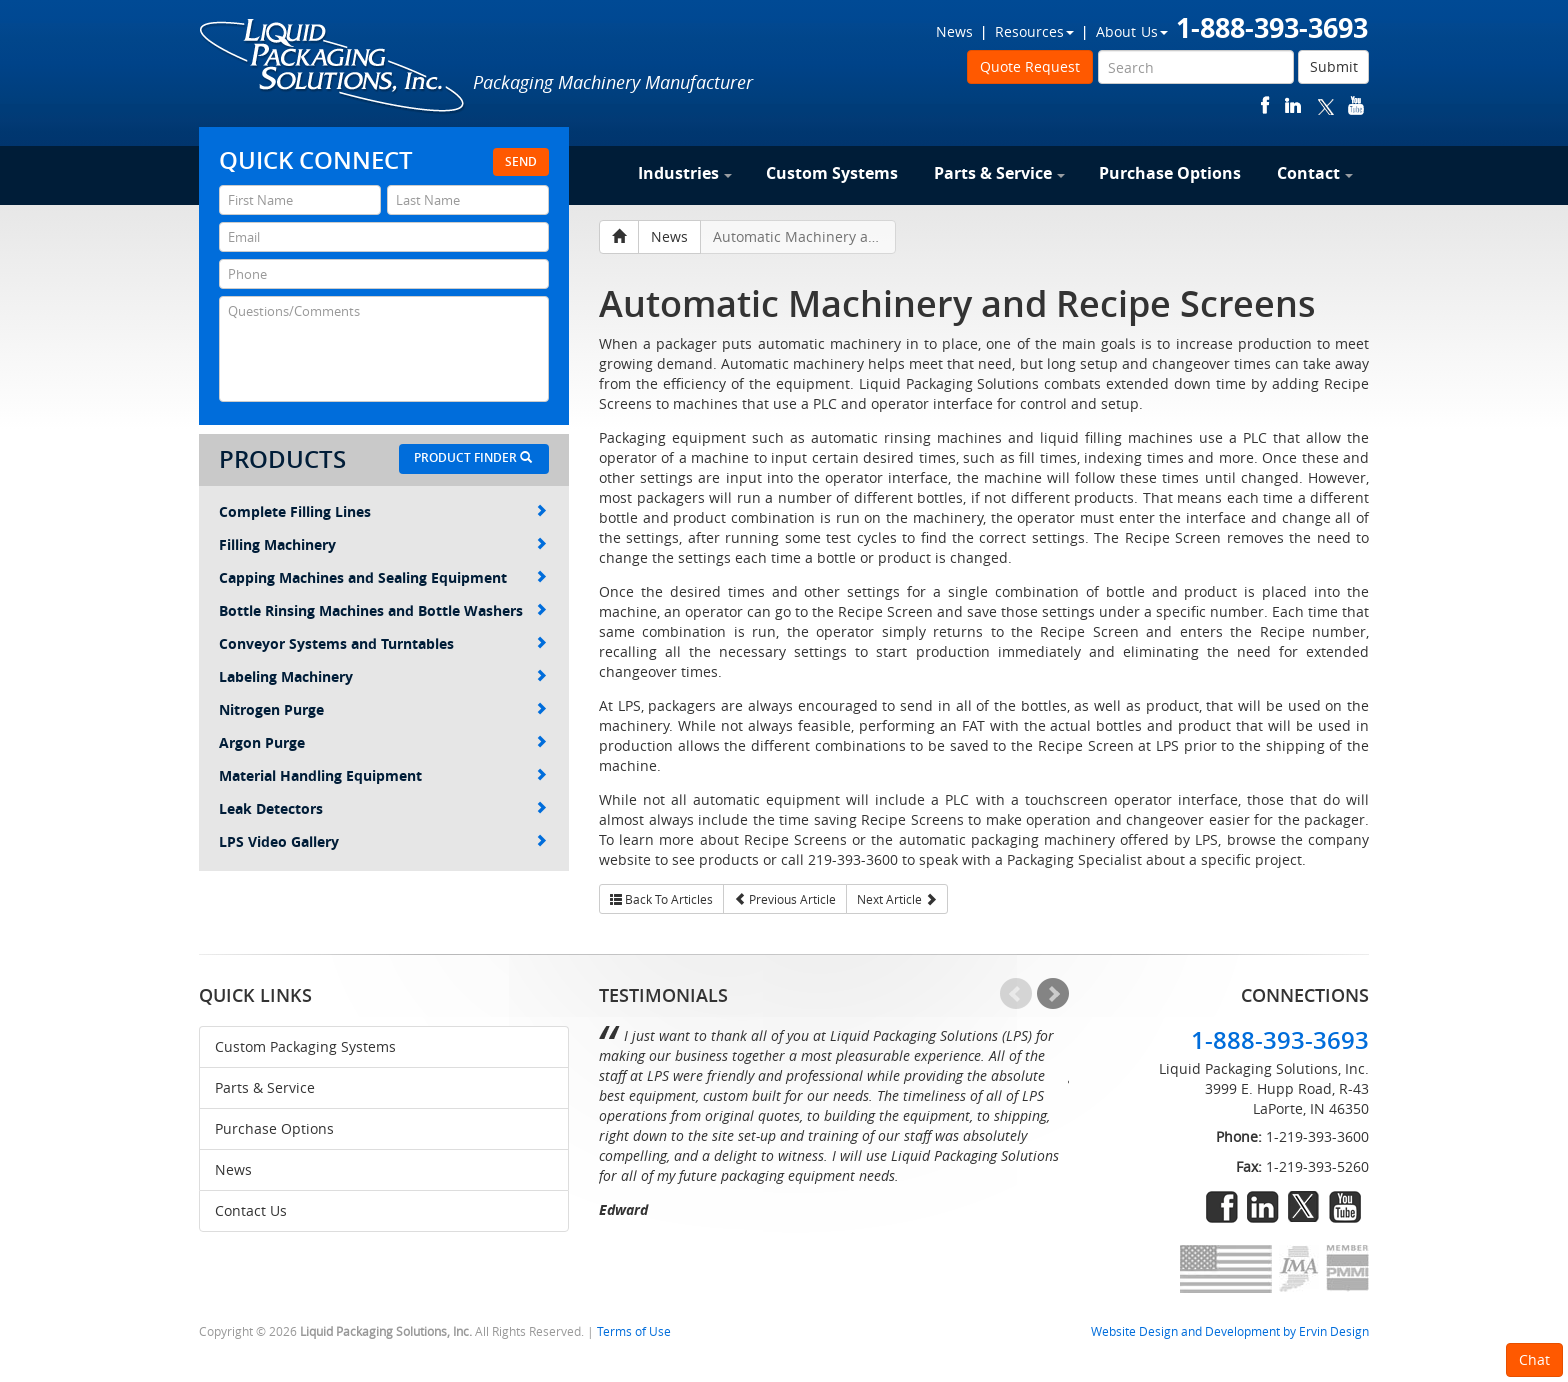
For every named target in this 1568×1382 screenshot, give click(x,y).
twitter (1326, 105)
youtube (1356, 105)
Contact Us (251, 1210)
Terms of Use (634, 1331)
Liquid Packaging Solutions (333, 67)
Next (1053, 994)
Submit (1334, 66)
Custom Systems (832, 173)
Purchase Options (1170, 173)
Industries (685, 173)
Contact (1315, 173)
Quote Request (1030, 66)
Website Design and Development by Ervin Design (1230, 1331)
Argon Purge (383, 742)
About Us (1132, 31)
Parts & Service (999, 173)
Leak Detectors (383, 808)
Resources (1034, 31)
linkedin (1293, 105)
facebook (1265, 105)
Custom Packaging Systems (305, 1046)
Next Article (897, 899)
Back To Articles (661, 899)
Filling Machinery (383, 544)
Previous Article (785, 899)
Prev (1016, 994)
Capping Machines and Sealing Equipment (383, 577)
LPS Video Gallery (383, 841)
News (954, 31)
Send (521, 161)
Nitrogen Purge (383, 709)
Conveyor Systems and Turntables (383, 643)
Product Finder (473, 457)
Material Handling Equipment (383, 775)
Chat (1534, 1359)
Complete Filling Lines (383, 511)
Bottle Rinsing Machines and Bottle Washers (383, 610)
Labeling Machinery (383, 676)
